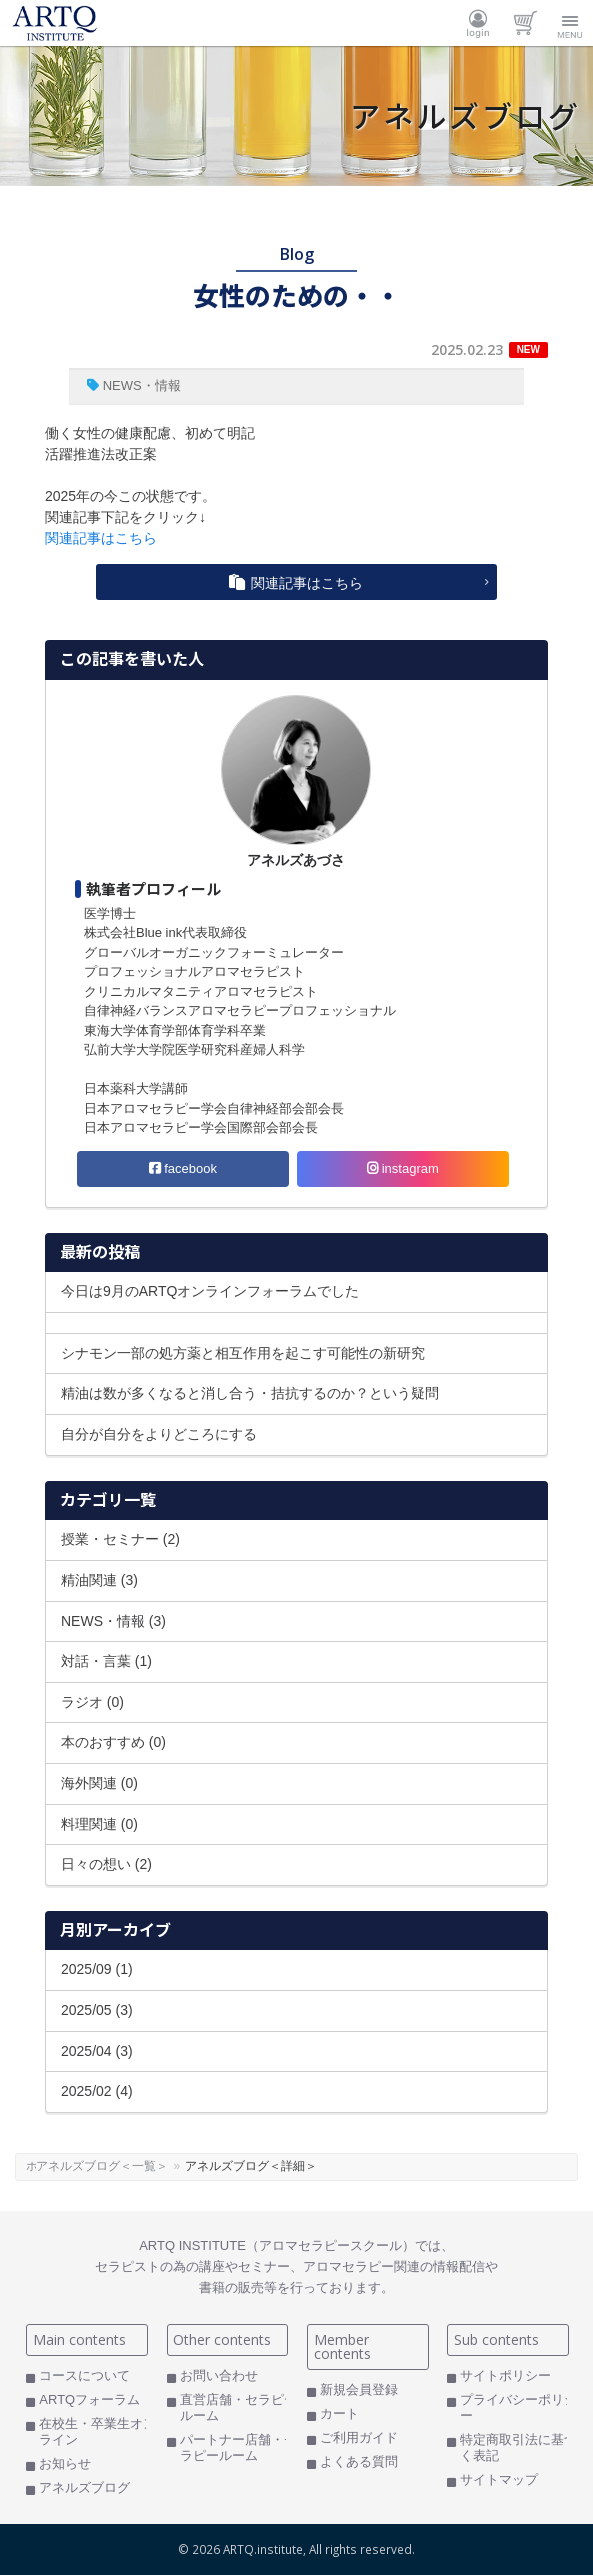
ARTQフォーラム (89, 2399)
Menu (570, 23)
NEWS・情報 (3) (113, 1621)
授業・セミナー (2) (120, 1539)
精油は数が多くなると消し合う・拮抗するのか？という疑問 (250, 1393)
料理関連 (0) (99, 1824)
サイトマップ (499, 2479)
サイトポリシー (505, 2375)
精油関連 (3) (99, 1580)
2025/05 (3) (97, 2010)
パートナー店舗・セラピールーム (238, 2447)
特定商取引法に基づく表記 (518, 2447)
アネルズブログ (84, 2487)
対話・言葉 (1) (106, 1661)
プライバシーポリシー (518, 2407)
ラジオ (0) (92, 1702)
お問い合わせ (219, 2375)
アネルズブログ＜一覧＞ (145, 2166)
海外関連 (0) (99, 1783)
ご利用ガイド (359, 2437)
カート (524, 23)
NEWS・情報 (142, 385)
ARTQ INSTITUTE (55, 23)
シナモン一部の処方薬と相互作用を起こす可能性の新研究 (243, 1353)
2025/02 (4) (97, 2091)
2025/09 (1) (97, 1969)
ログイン (478, 23)
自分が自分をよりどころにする (159, 1434)
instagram (403, 1168)
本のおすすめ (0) (113, 1742)
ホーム (44, 2166)
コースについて (84, 2375)
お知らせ (65, 2463)
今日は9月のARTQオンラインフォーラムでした (210, 1291)
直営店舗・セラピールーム (238, 2407)
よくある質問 (359, 2461)
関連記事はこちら (101, 538)
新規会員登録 (359, 2389)
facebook (183, 1168)
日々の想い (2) (106, 1864)
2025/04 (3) (97, 2051)
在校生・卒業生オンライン (97, 2431)
